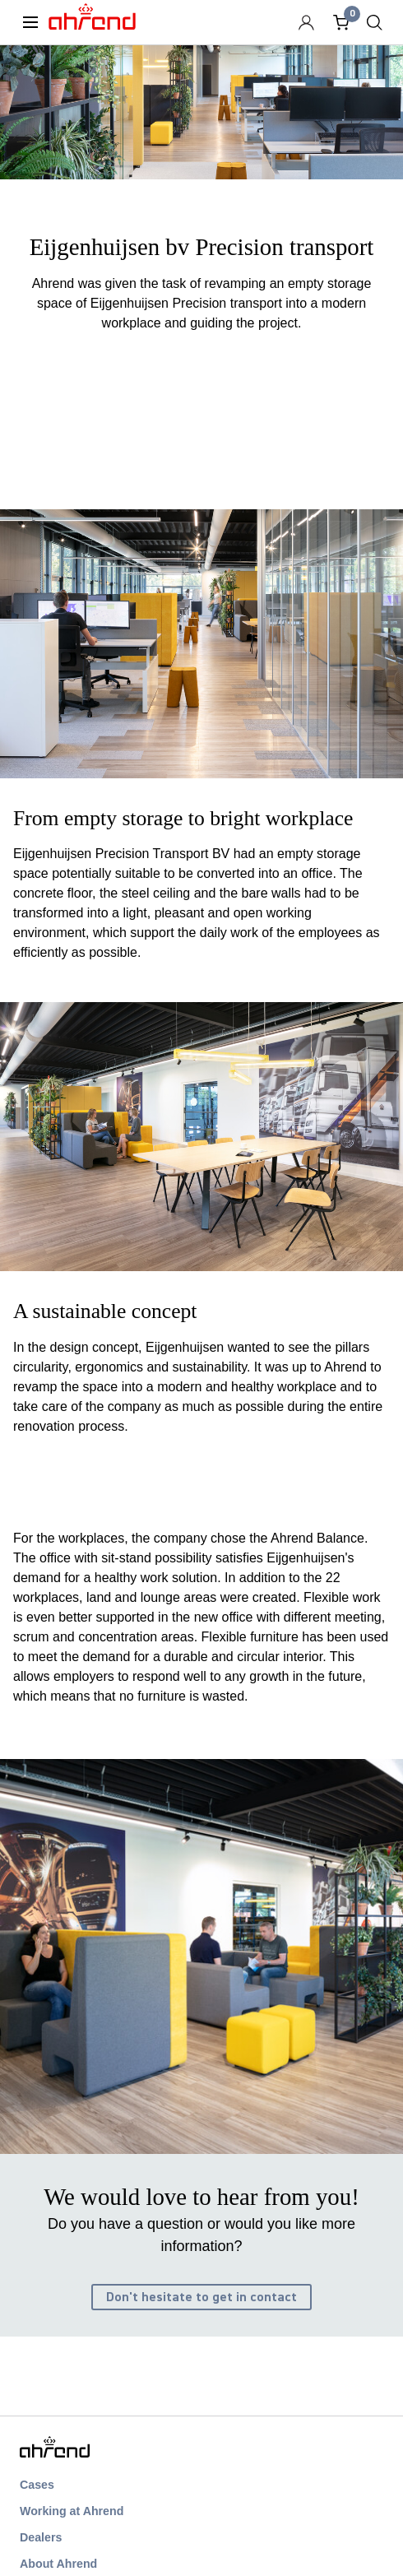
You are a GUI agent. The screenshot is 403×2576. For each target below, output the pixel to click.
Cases (37, 2484)
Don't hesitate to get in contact (201, 2297)
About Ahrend (58, 2563)
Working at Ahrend (71, 2511)
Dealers (41, 2537)
